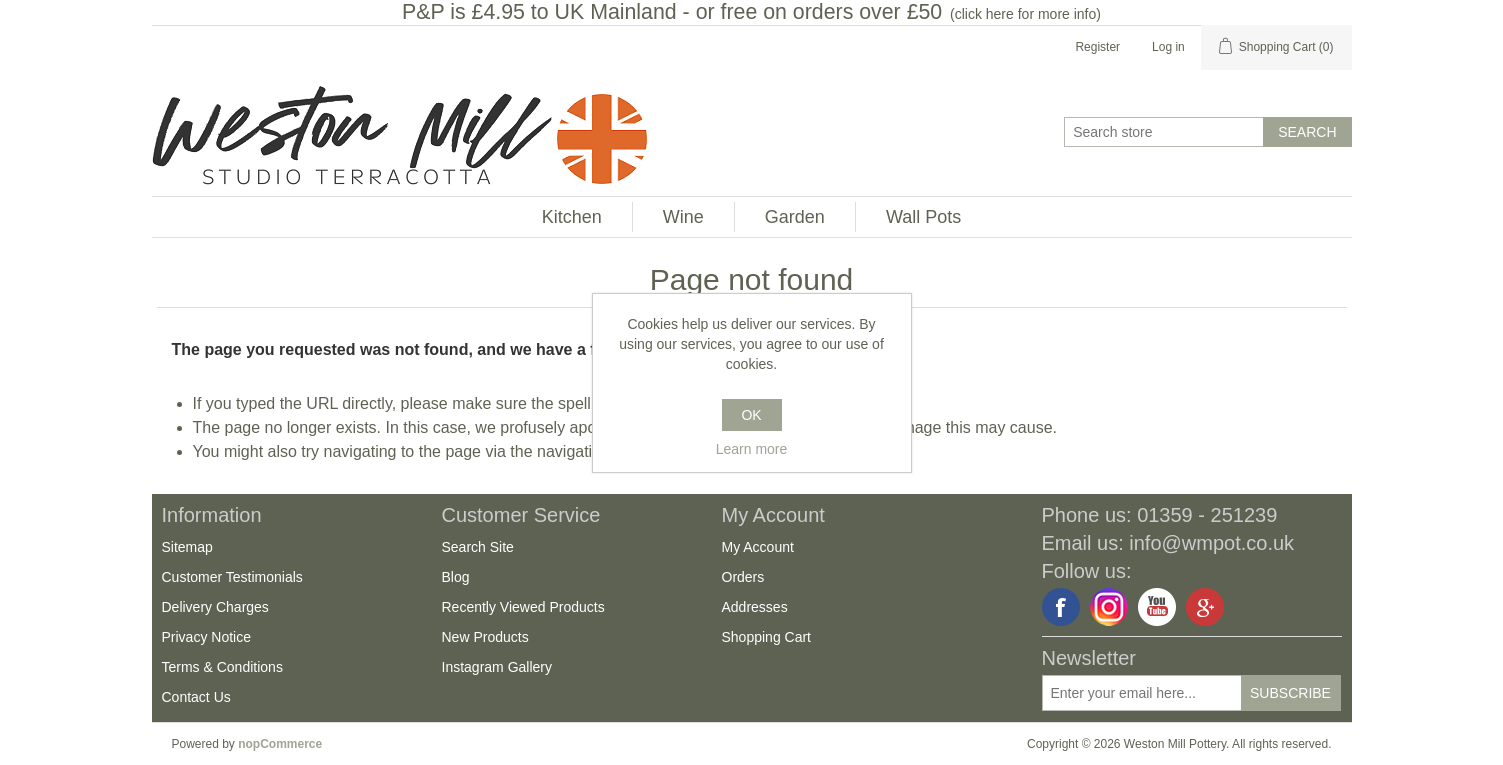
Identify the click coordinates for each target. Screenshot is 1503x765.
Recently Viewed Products (523, 607)
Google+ (1205, 607)
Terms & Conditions (222, 667)
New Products (485, 637)
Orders (743, 577)
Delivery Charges (215, 607)
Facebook (1061, 607)
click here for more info (1026, 14)
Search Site (478, 547)
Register (1097, 47)
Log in (1168, 47)
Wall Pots (923, 217)
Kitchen (572, 217)
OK (751, 415)
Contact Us (196, 697)
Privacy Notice (206, 637)
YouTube (1157, 607)
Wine (683, 217)
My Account (758, 547)
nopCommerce (280, 744)
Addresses (755, 607)
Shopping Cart (767, 637)
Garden (795, 217)
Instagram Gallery (497, 667)
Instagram (1109, 607)
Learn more (752, 449)
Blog (456, 577)
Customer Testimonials (232, 577)
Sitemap (187, 547)
